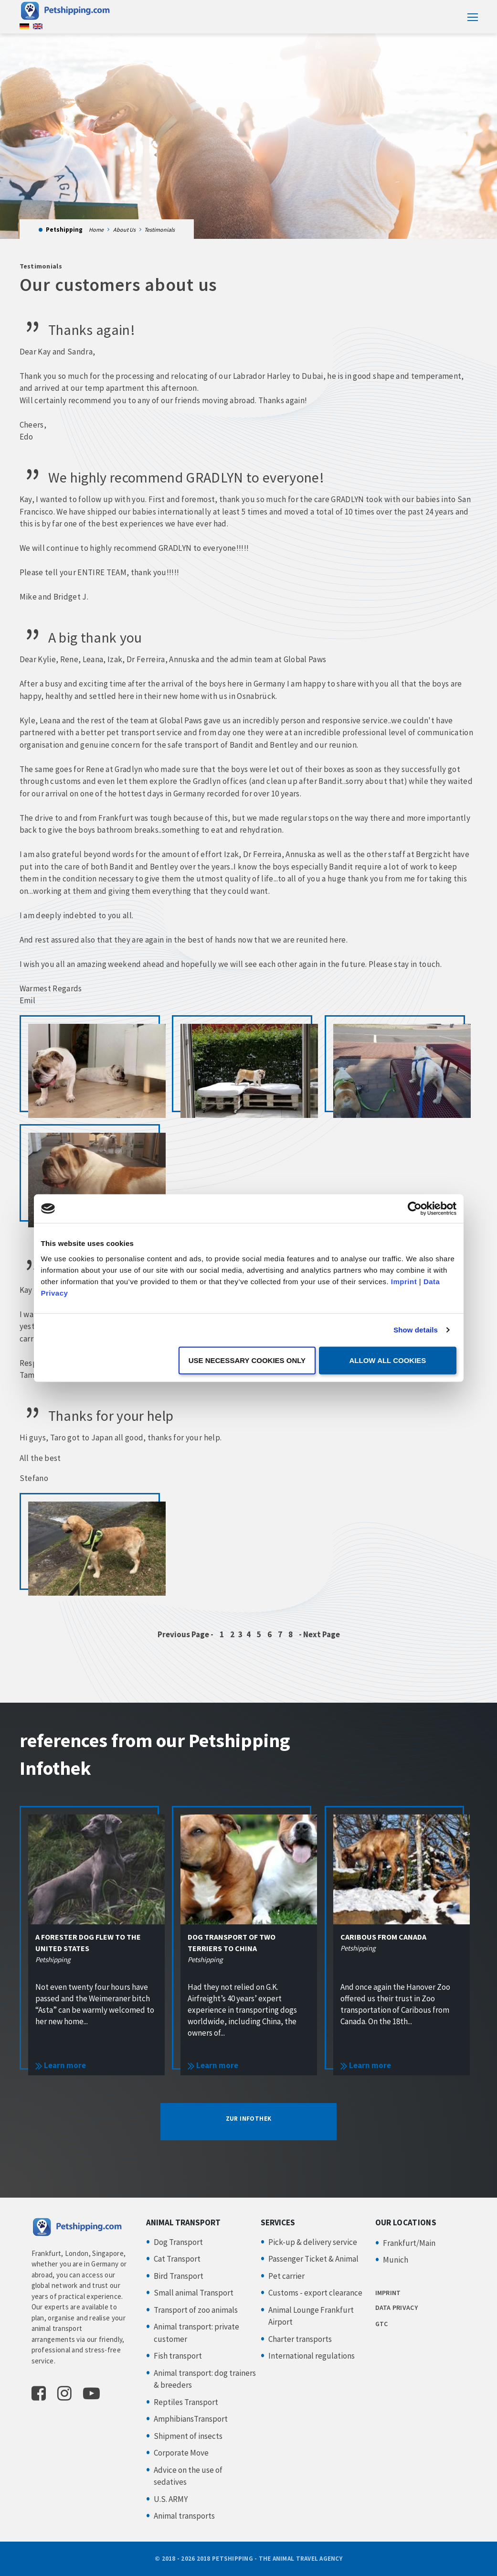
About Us (124, 229)
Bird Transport (178, 2276)
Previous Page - (186, 1634)
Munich (395, 2259)
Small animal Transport (193, 2292)
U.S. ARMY (171, 2499)
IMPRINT (388, 2292)
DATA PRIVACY (396, 2307)
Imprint (404, 1281)
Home (96, 229)
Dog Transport (178, 2242)
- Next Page (319, 1634)
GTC (381, 2323)
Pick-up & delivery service (312, 2242)
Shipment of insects (188, 2436)
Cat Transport (177, 2259)
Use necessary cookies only (247, 1360)
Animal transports (184, 2516)
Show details (415, 1330)
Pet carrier (286, 2276)
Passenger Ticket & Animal (313, 2259)
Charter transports (300, 2339)
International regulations (311, 2356)
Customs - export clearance (315, 2292)
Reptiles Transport (186, 2402)
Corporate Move (181, 2452)
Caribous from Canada (383, 1937)
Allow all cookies (387, 1360)
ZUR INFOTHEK (249, 2118)
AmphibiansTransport (191, 2419)
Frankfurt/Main (409, 2243)
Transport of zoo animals (196, 2310)
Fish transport (178, 2356)
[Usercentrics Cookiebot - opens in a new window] (414, 1209)
